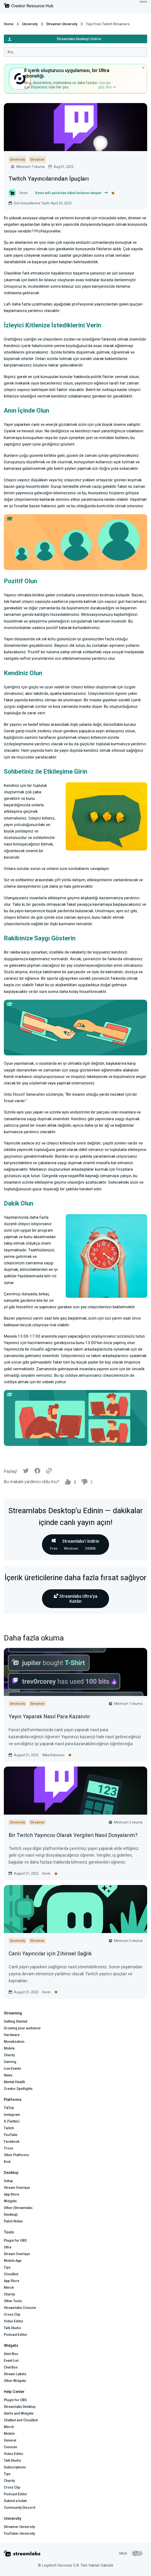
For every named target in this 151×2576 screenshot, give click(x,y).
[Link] (49, 1471)
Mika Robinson (53, 1755)
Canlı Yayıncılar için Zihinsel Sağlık (50, 1954)
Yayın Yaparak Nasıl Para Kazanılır (49, 1716)
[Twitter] (26, 1472)
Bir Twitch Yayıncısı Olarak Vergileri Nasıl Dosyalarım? (73, 1835)
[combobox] (75, 52)
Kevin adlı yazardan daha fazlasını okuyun (71, 193)
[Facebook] (37, 1472)
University (30, 24)
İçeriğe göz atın (107, 84)
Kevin (46, 1873)
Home (8, 24)
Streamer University (61, 24)
